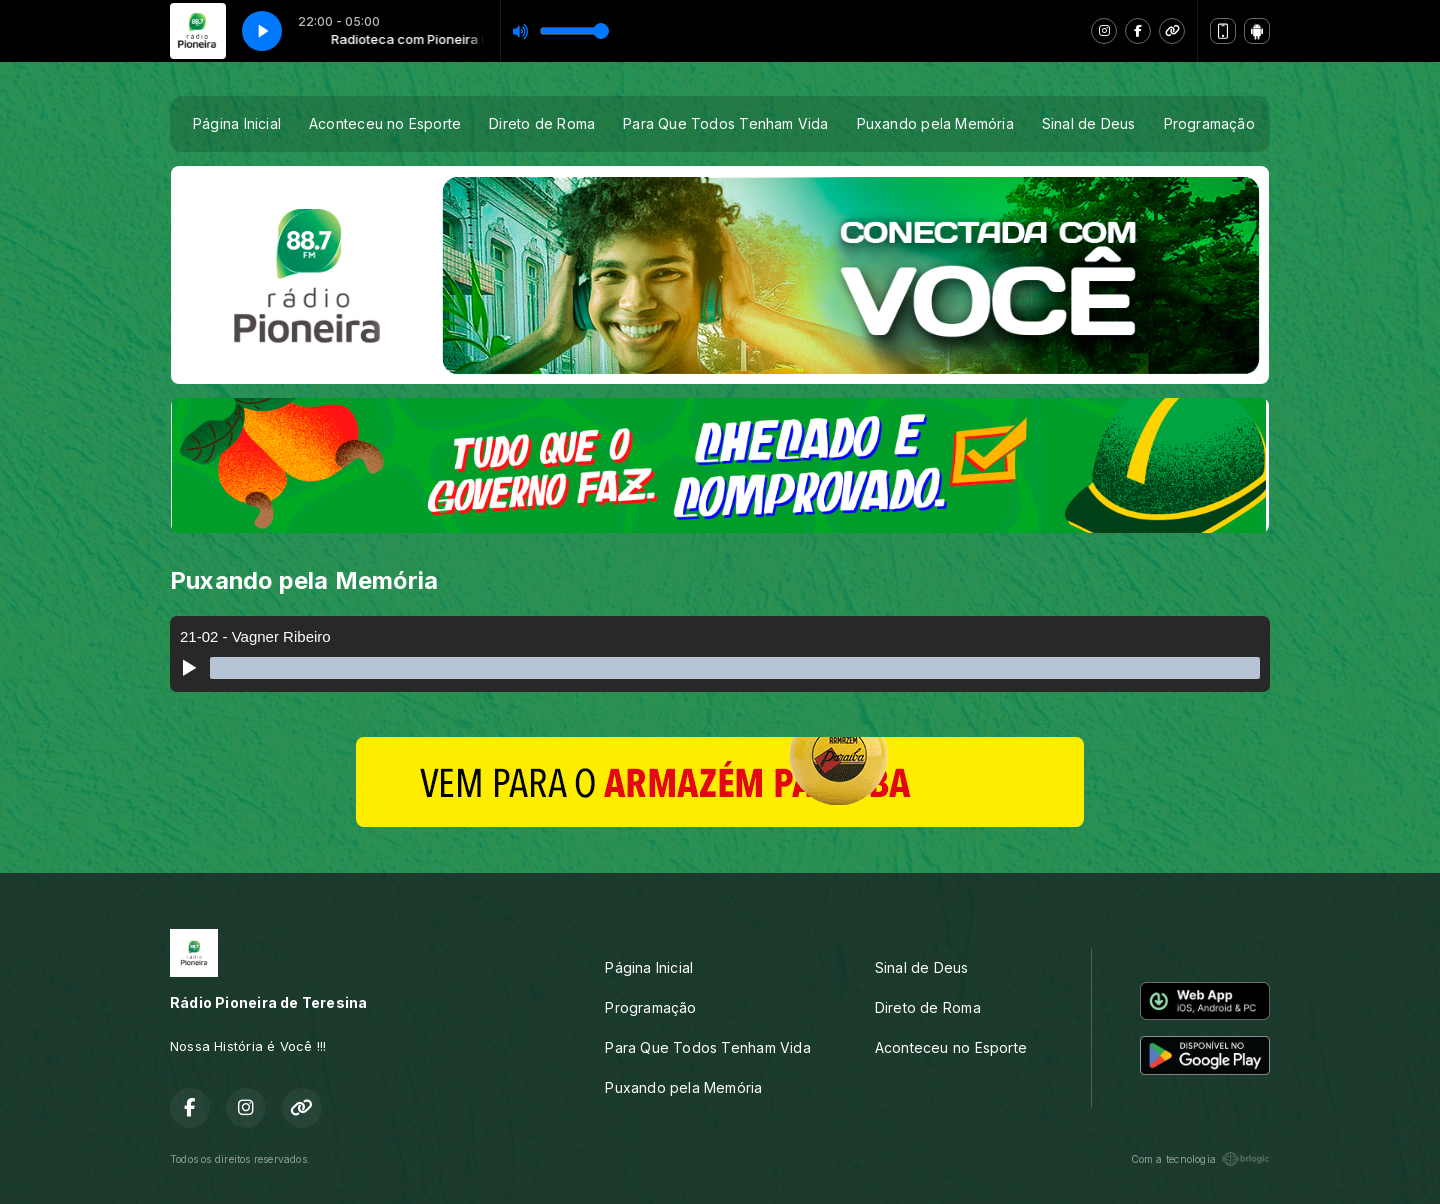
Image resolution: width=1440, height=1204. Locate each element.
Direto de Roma (542, 123)
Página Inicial (237, 123)
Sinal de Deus (1089, 123)
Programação (1209, 123)
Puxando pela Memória (935, 123)
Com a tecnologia (1200, 1159)
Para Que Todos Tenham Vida (725, 123)
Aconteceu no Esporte (385, 123)
